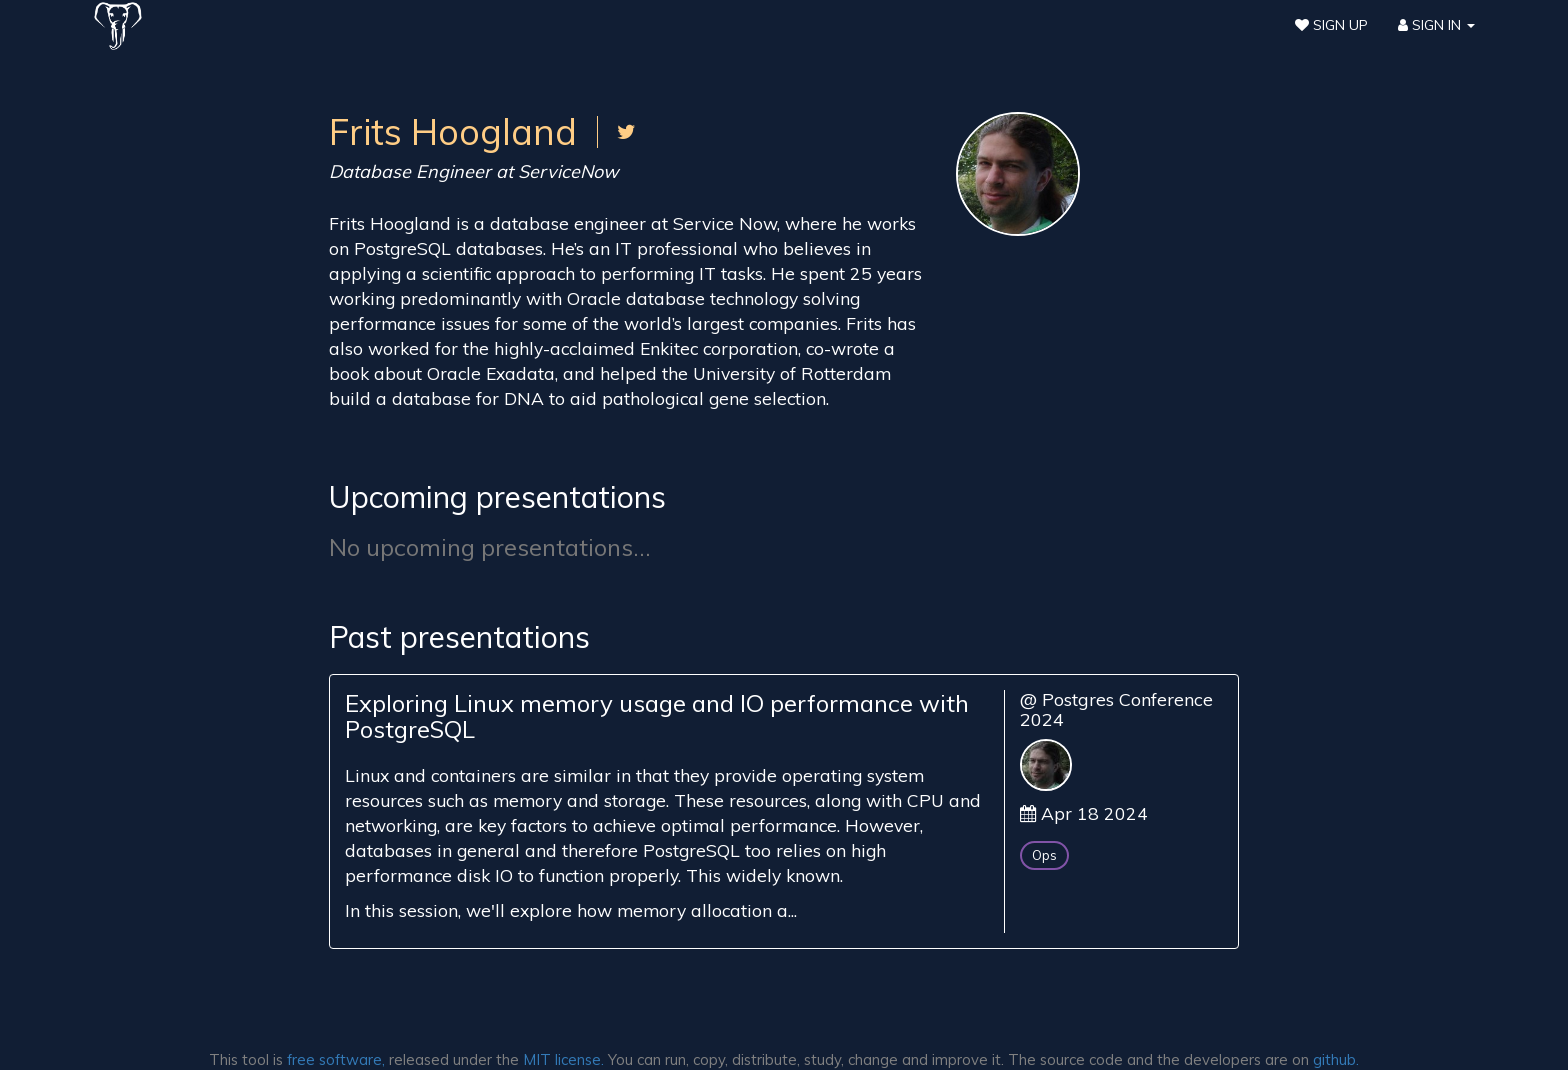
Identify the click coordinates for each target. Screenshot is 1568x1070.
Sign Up (1331, 25)
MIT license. (563, 1059)
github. (1336, 1059)
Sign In (1436, 25)
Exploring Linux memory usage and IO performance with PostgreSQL (657, 716)
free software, (336, 1059)
